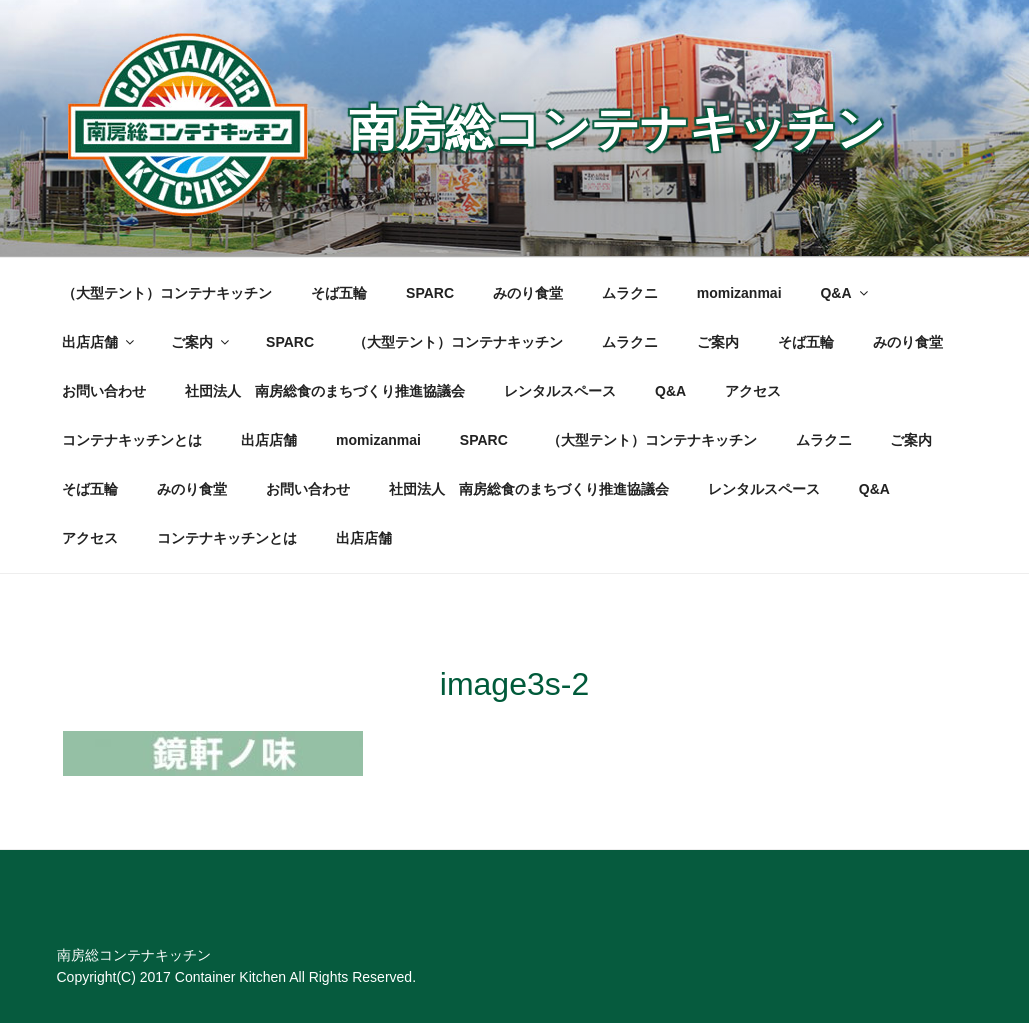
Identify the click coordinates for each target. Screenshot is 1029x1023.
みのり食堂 (528, 293)
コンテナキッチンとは (132, 440)
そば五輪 (339, 293)
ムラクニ (630, 293)
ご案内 (201, 342)
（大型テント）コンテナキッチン (167, 293)
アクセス (753, 391)
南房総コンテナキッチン (617, 128)
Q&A (845, 293)
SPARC (430, 293)
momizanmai (739, 293)
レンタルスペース (560, 391)
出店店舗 (99, 342)
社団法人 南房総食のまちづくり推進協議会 (325, 391)
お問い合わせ (104, 391)
